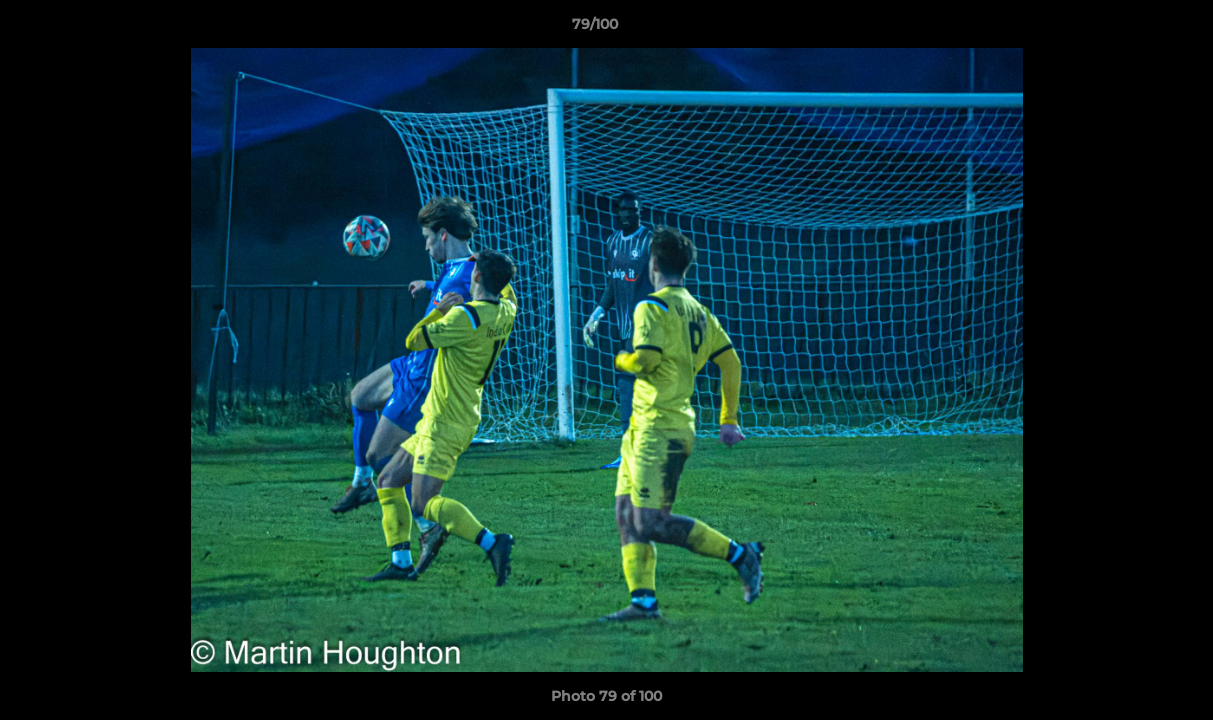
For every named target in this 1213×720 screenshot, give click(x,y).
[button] (1129, 29)
